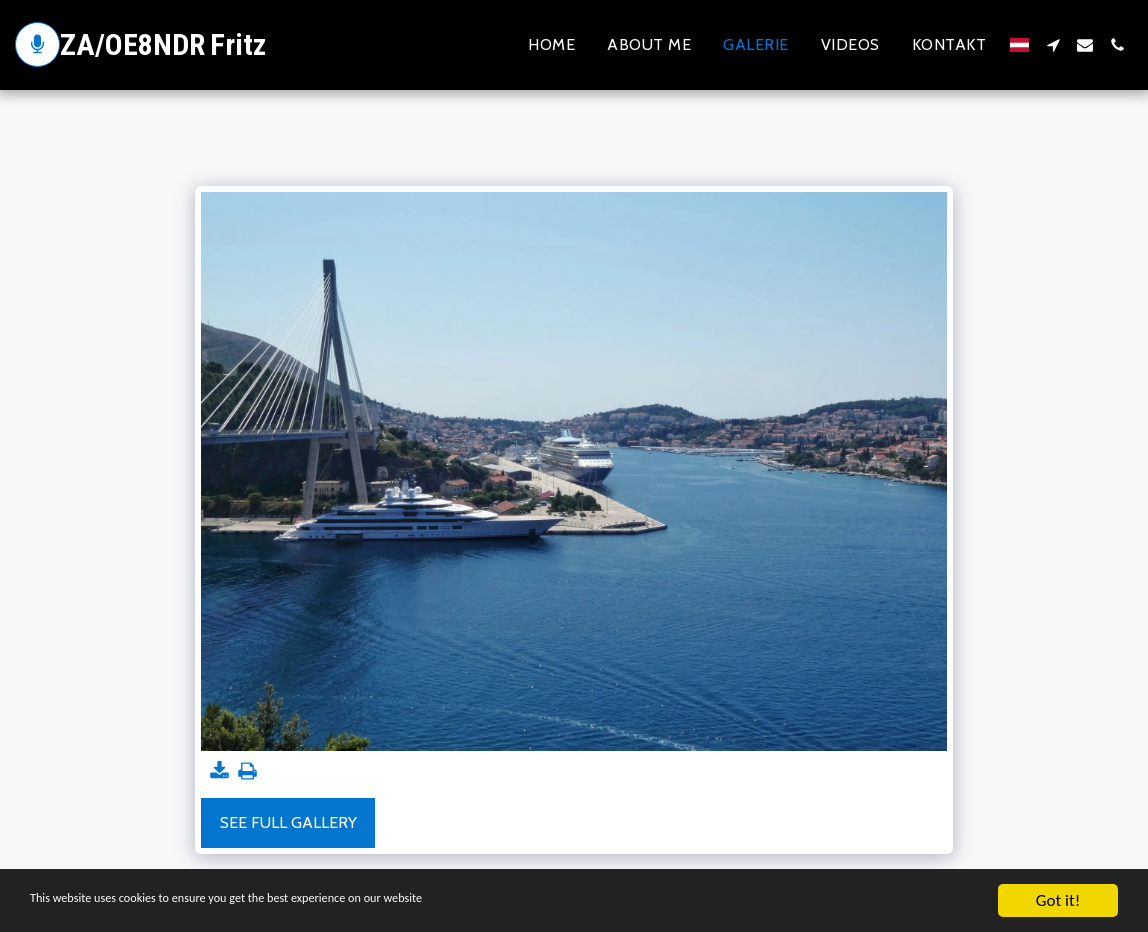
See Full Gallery (288, 822)
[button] (1053, 45)
